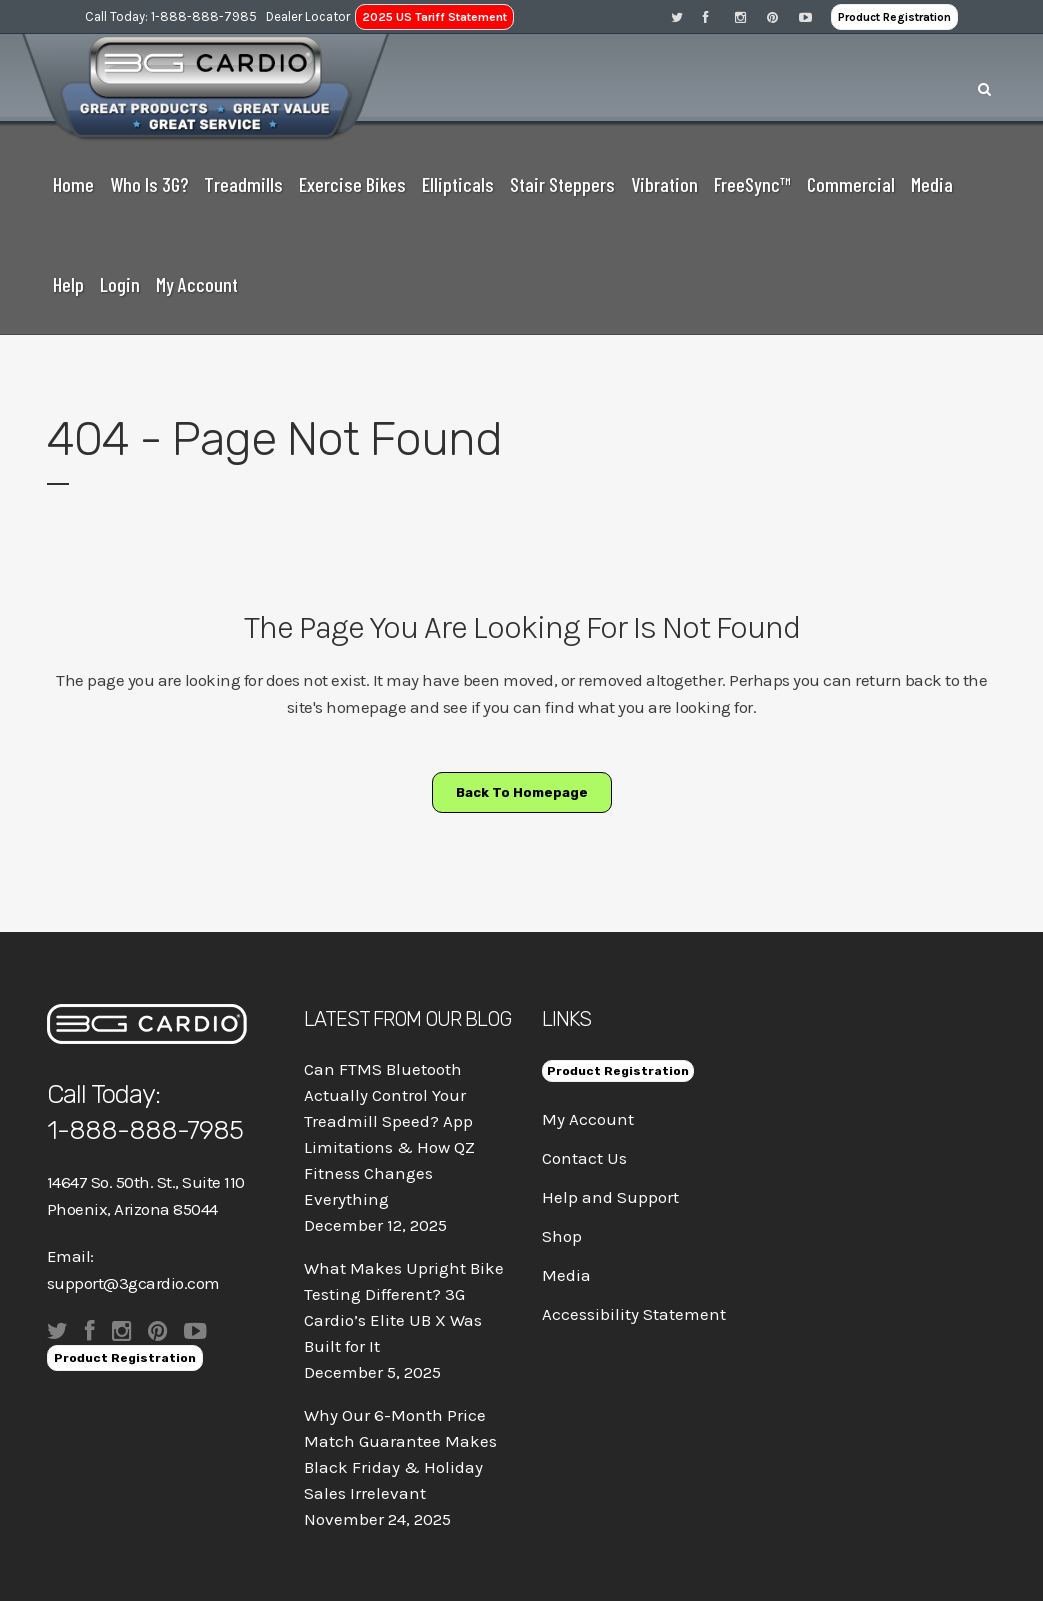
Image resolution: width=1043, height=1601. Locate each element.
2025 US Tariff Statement (434, 17)
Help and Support (610, 1197)
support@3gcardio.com (133, 1283)
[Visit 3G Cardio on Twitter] (687, 16)
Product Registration (894, 17)
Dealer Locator (308, 16)
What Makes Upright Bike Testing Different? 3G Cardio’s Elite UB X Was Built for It (404, 1307)
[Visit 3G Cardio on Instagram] (751, 16)
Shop (562, 1236)
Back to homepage (522, 792)
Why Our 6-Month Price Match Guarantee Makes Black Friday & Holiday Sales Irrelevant (400, 1454)
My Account (588, 1119)
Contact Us (584, 1158)
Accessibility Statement (634, 1314)
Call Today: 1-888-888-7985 (171, 16)
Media (566, 1275)
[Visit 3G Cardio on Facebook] (719, 16)
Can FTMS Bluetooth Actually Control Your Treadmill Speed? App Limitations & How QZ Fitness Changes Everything (389, 1134)
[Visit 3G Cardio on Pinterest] (783, 16)
